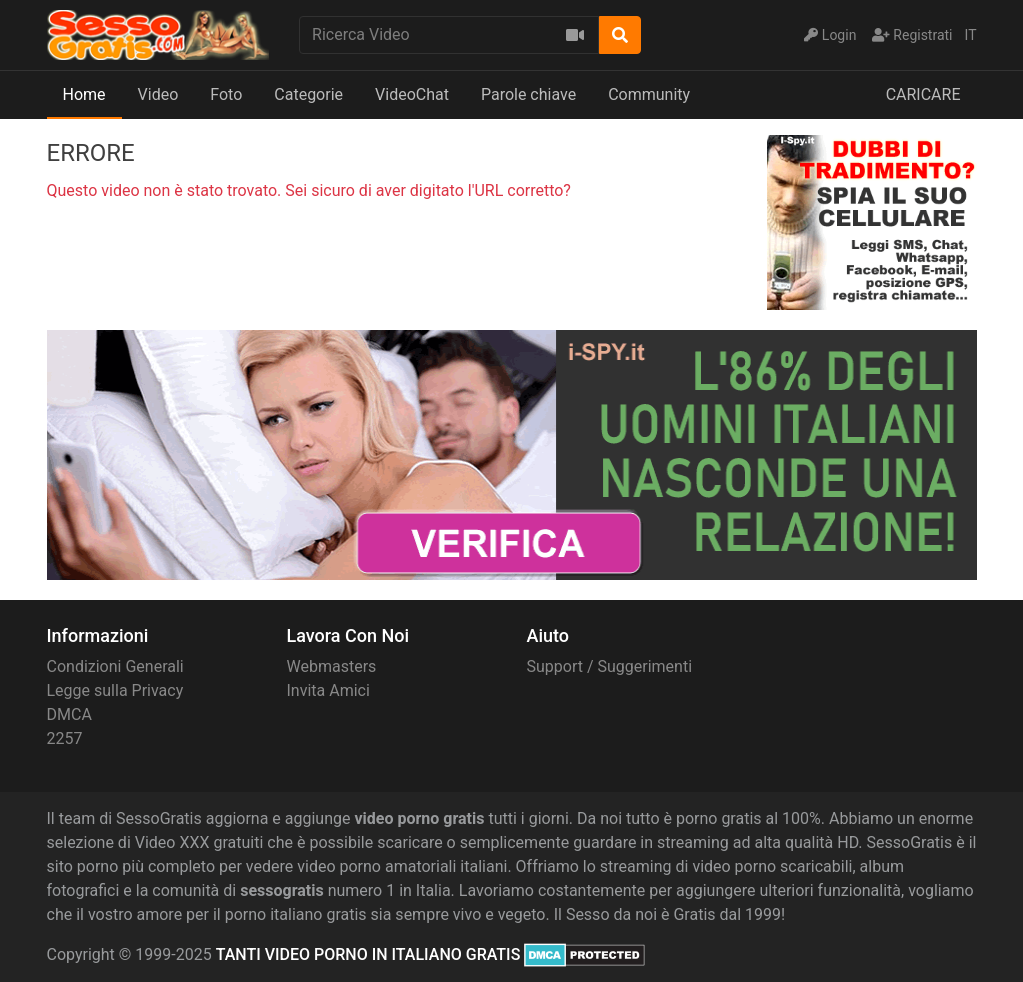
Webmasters (332, 666)
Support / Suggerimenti (610, 666)
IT (971, 35)
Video (158, 94)
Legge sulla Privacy (115, 690)
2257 (65, 738)
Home (84, 94)
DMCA (69, 714)
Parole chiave (528, 94)
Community (649, 94)
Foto (226, 94)
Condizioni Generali (115, 666)
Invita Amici (328, 690)
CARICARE (923, 94)
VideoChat (412, 94)
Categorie (308, 94)
